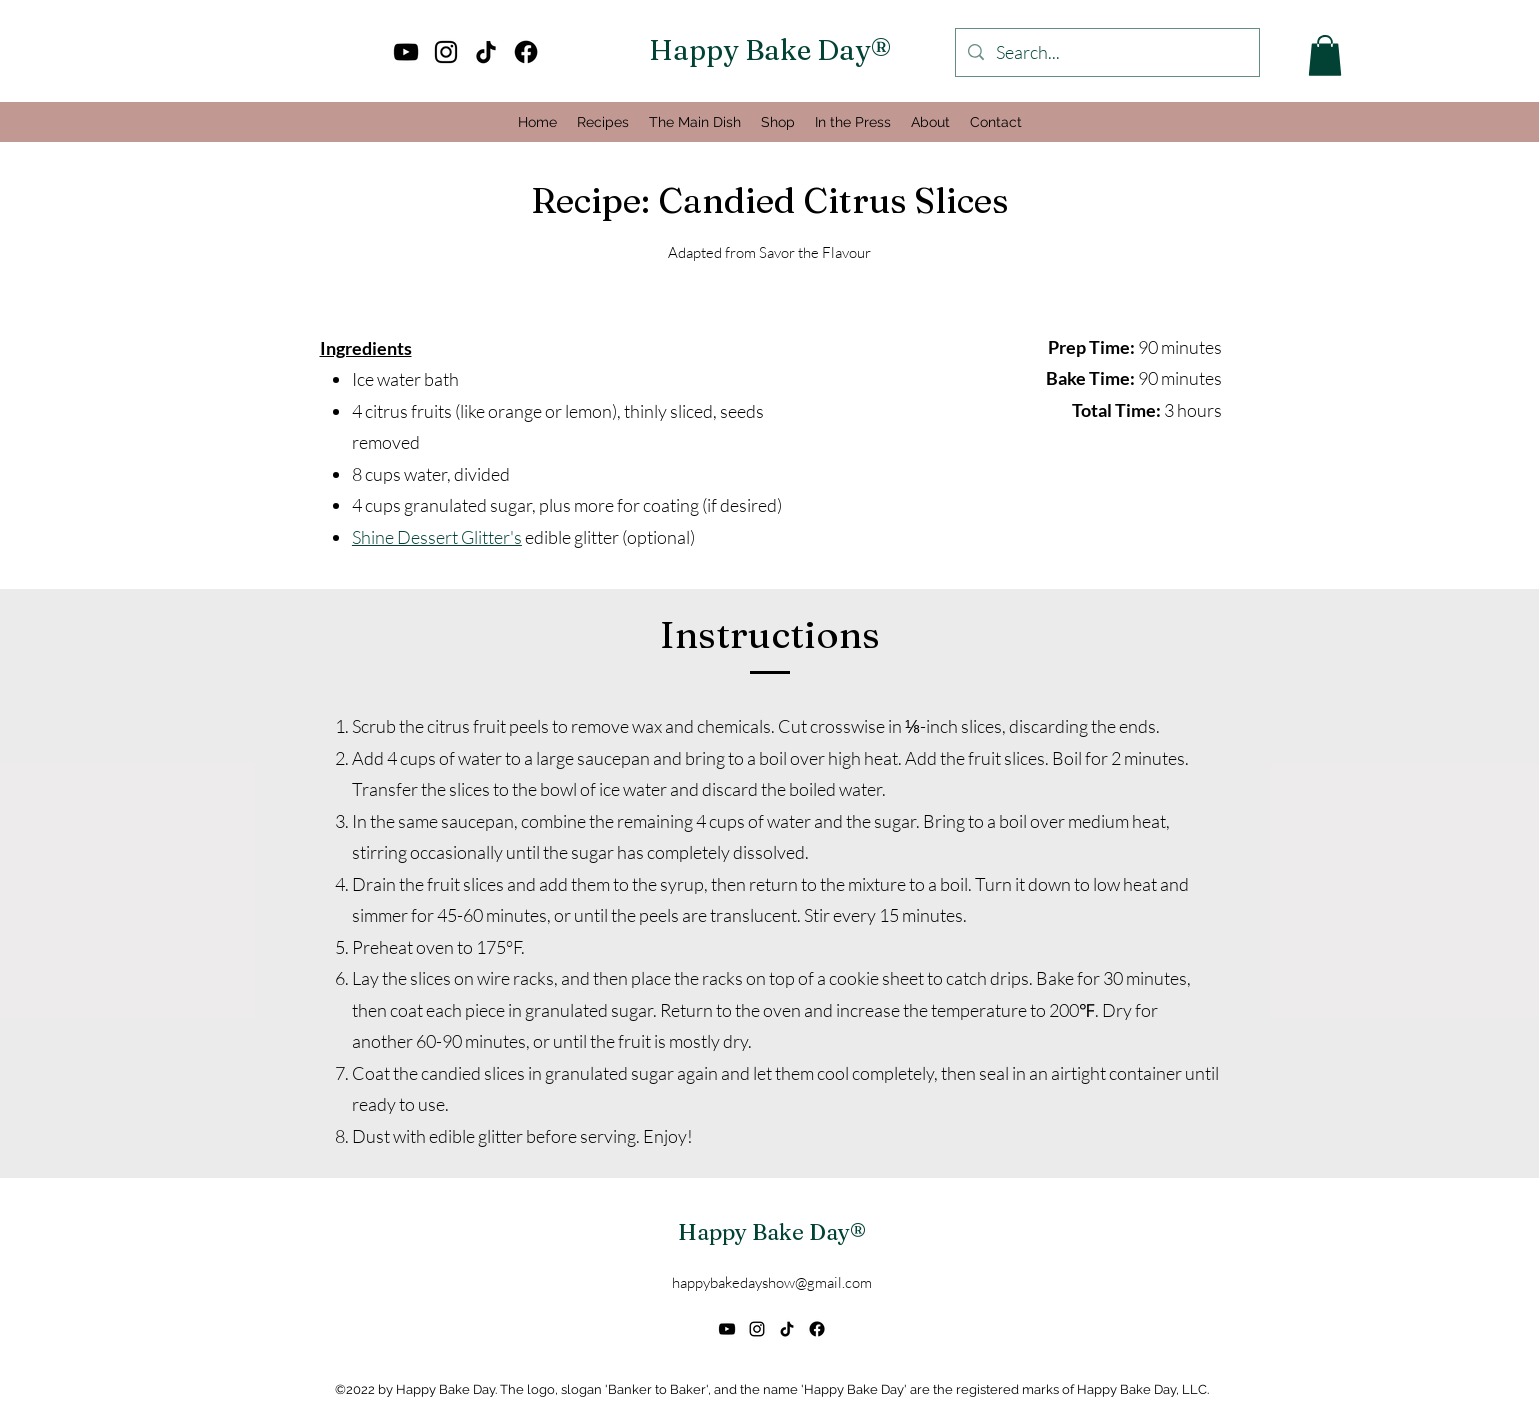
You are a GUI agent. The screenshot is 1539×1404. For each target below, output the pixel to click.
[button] (1325, 55)
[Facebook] (526, 52)
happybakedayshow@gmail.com (772, 1282)
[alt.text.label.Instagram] (446, 52)
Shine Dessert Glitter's (437, 537)
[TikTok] (486, 52)
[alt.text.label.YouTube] (406, 52)
